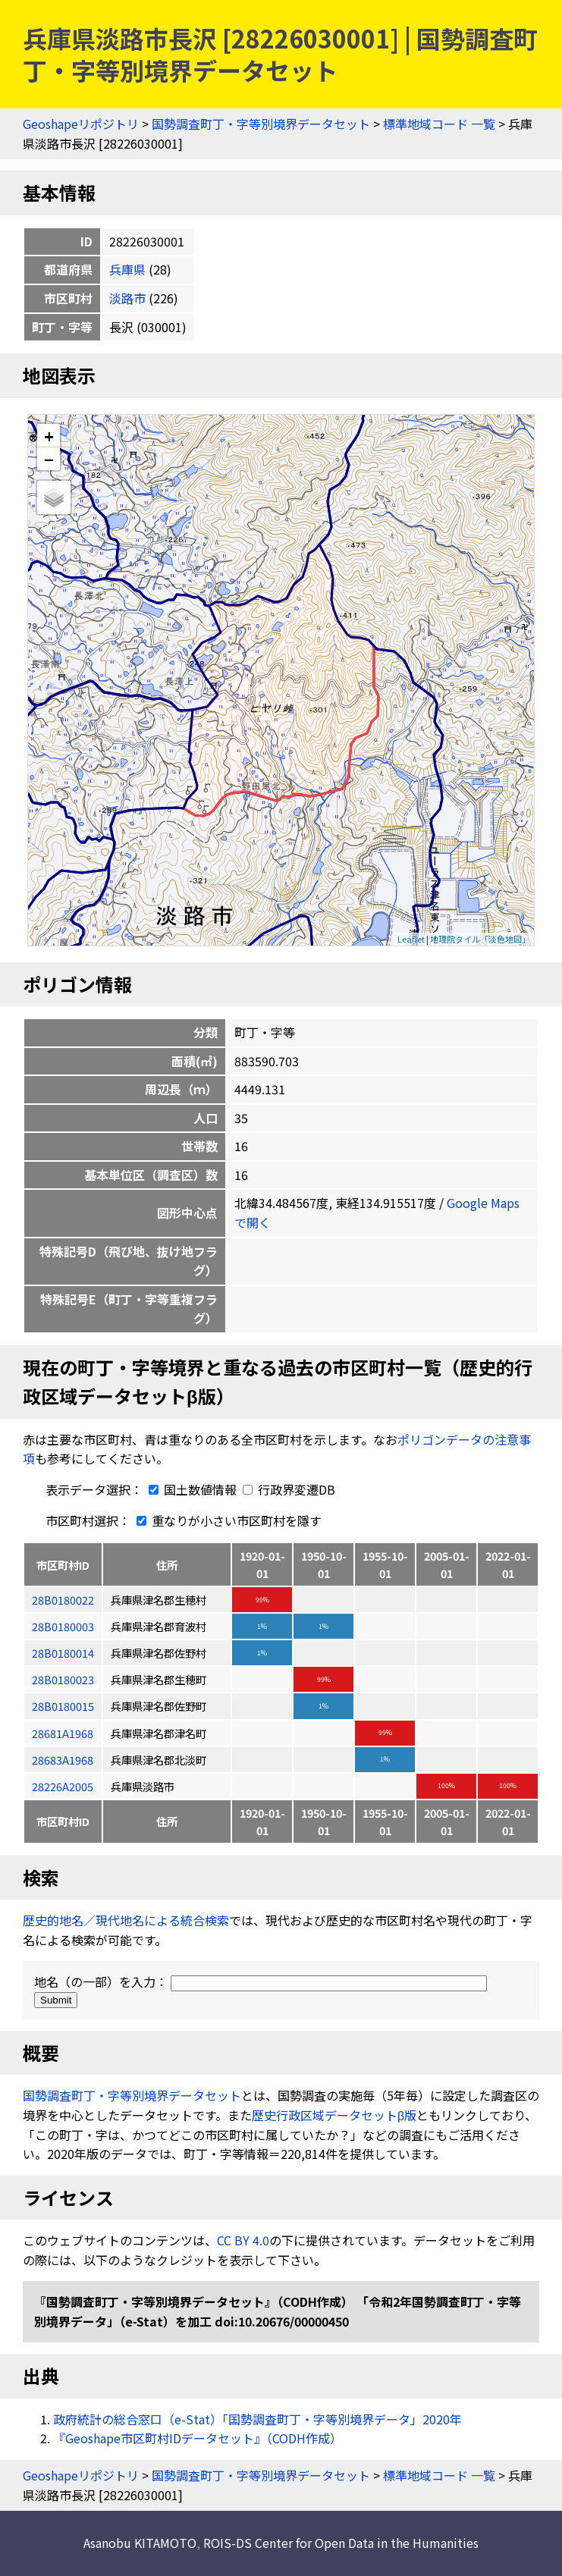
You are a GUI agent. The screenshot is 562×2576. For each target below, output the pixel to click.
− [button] (49, 458)
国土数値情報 (191, 1489)
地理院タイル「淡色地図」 (480, 939)
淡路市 (127, 298)
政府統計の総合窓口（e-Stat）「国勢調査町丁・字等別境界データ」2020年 (257, 2419)
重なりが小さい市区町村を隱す (226, 1520)
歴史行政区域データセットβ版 (334, 2115)
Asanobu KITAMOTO (139, 2543)
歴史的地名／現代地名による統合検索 (126, 1920)
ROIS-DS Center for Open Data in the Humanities (341, 2543)
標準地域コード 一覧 (439, 124)
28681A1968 (62, 1733)
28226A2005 (62, 1786)
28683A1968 (62, 1760)
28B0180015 (63, 1706)
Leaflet (411, 939)
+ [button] (49, 435)
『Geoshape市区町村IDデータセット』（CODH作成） (197, 2438)
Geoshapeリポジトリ (81, 124)
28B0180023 (63, 1679)
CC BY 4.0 (243, 2240)
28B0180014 (63, 1653)
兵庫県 (127, 269)
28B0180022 (63, 1600)
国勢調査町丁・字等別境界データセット (261, 124)
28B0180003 (63, 1626)
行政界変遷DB (289, 1489)
